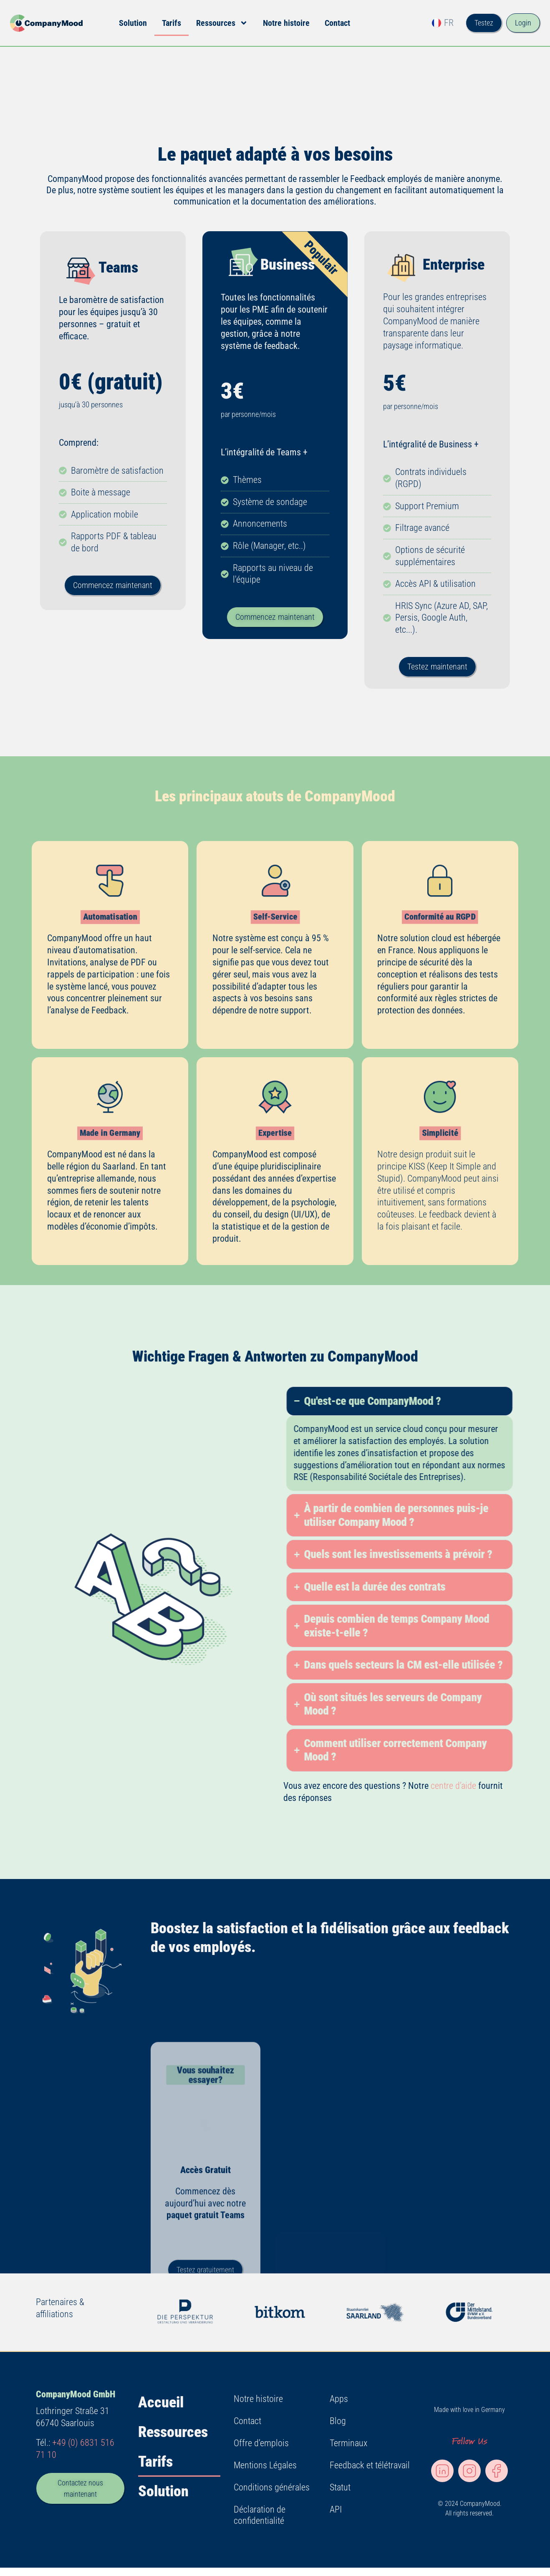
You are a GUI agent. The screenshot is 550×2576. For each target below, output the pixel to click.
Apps (339, 2399)
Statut (340, 2487)
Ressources (222, 23)
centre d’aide (453, 1785)
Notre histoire (286, 23)
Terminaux (348, 2443)
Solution (133, 23)
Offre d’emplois (261, 2443)
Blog (338, 2421)
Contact (337, 23)
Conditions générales (272, 2487)
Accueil (161, 2402)
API (336, 2509)
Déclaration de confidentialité (259, 2515)
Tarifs (171, 23)
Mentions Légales (265, 2465)
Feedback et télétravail (370, 2465)
